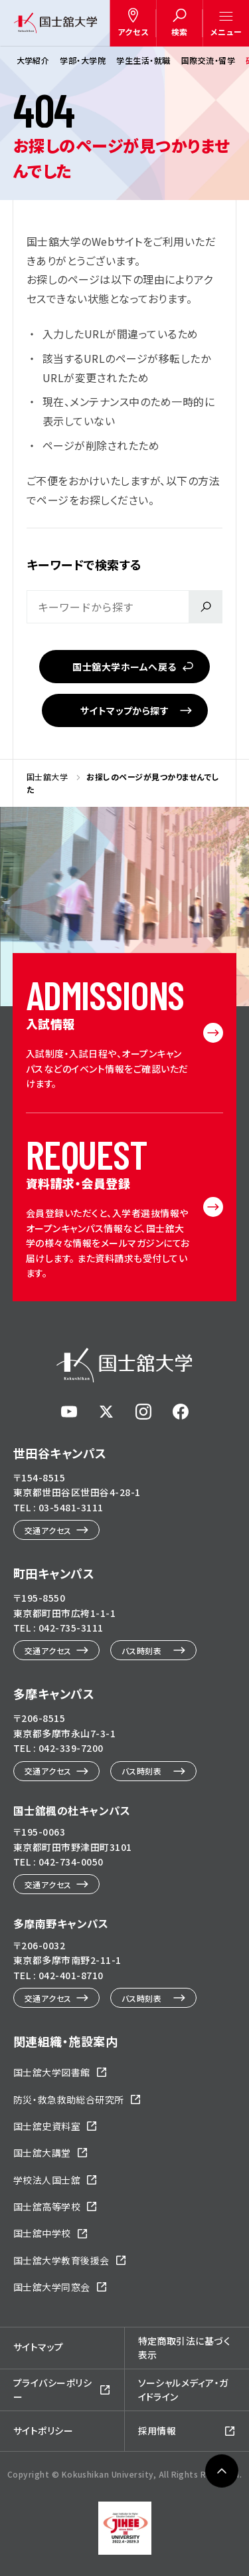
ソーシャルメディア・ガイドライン (183, 2389)
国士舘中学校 (42, 2233)
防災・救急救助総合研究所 (68, 2099)
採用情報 (157, 2430)
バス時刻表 (141, 1650)
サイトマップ (38, 2346)
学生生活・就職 (143, 60)
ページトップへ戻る (221, 2493)
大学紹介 (32, 60)
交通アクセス (48, 1530)
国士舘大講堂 (42, 2152)
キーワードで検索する (84, 564)
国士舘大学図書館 (51, 2072)
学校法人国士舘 (46, 2180)
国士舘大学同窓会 (51, 2287)
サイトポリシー (43, 2430)
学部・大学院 (83, 60)
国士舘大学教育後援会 (61, 2260)
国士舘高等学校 (46, 2206)
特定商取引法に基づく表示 (184, 2347)
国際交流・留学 (207, 60)
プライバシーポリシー (52, 2389)
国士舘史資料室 (46, 2126)
